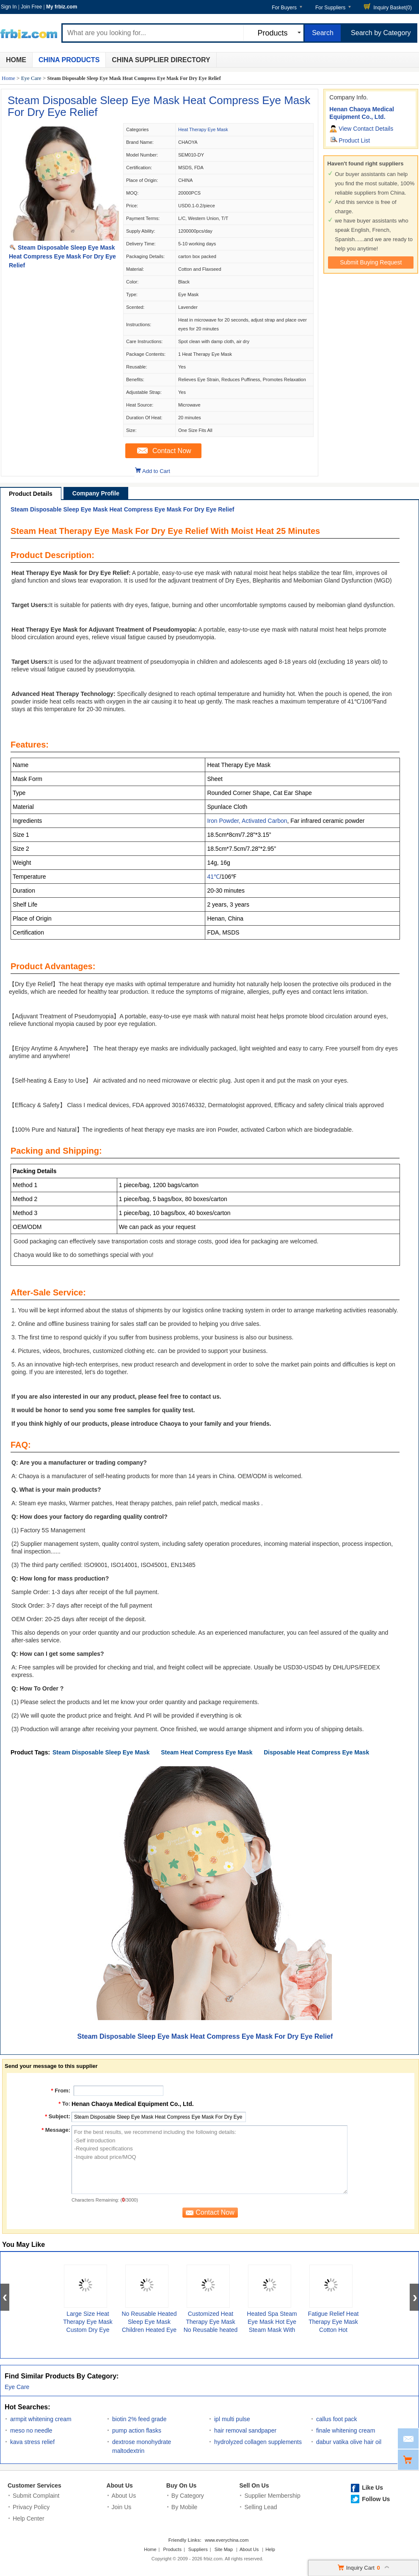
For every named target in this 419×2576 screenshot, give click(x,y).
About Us (120, 2485)
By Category (187, 2495)
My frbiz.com (61, 7)
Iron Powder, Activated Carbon (247, 820)
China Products (69, 59)
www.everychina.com (226, 2540)
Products (172, 2549)
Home (16, 59)
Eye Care (31, 78)
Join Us (122, 2507)
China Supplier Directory (161, 59)
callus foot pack (336, 2419)
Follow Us (376, 2499)
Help (270, 2549)
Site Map (224, 2549)
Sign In (9, 7)
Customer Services (34, 2485)
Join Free (31, 7)
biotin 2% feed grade (139, 2419)
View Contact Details (366, 128)
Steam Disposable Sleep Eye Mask (101, 1752)
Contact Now (171, 450)
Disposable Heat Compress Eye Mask (316, 1752)
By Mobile (184, 2507)
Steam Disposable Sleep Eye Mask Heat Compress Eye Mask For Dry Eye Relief (159, 106)
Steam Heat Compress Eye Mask (206, 1752)
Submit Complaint (36, 2495)
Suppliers (198, 2549)
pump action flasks (136, 2430)
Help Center (28, 2518)
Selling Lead (260, 2507)
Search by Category (381, 32)
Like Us (372, 2487)
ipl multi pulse (232, 2419)
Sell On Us (254, 2485)
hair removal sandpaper (245, 2430)
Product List (354, 140)
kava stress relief (32, 2442)
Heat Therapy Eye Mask (203, 129)
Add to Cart (156, 471)
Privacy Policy (31, 2507)
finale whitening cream (345, 2430)
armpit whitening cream (41, 2419)
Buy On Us (181, 2485)
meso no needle (31, 2430)
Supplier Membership (272, 2495)
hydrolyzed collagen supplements (258, 2442)
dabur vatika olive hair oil (348, 2442)
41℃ (213, 876)
